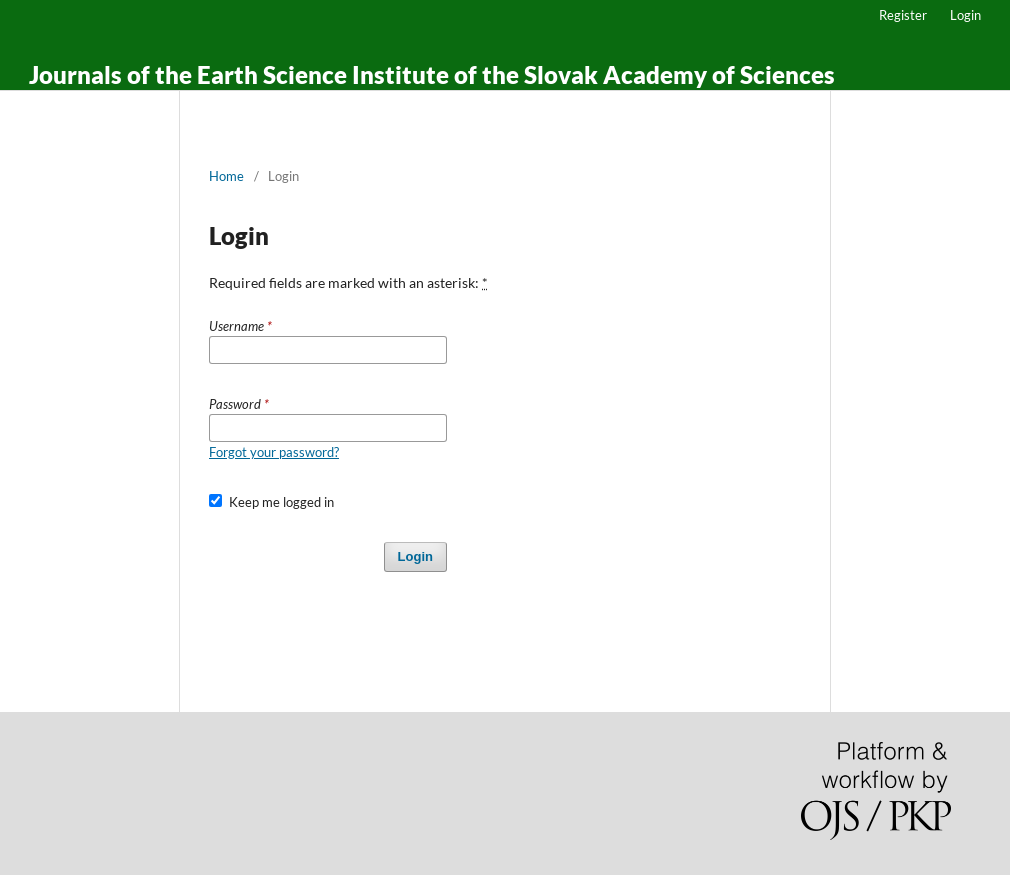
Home (226, 176)
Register (903, 15)
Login (965, 15)
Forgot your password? (274, 452)
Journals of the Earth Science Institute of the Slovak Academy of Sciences (432, 74)
